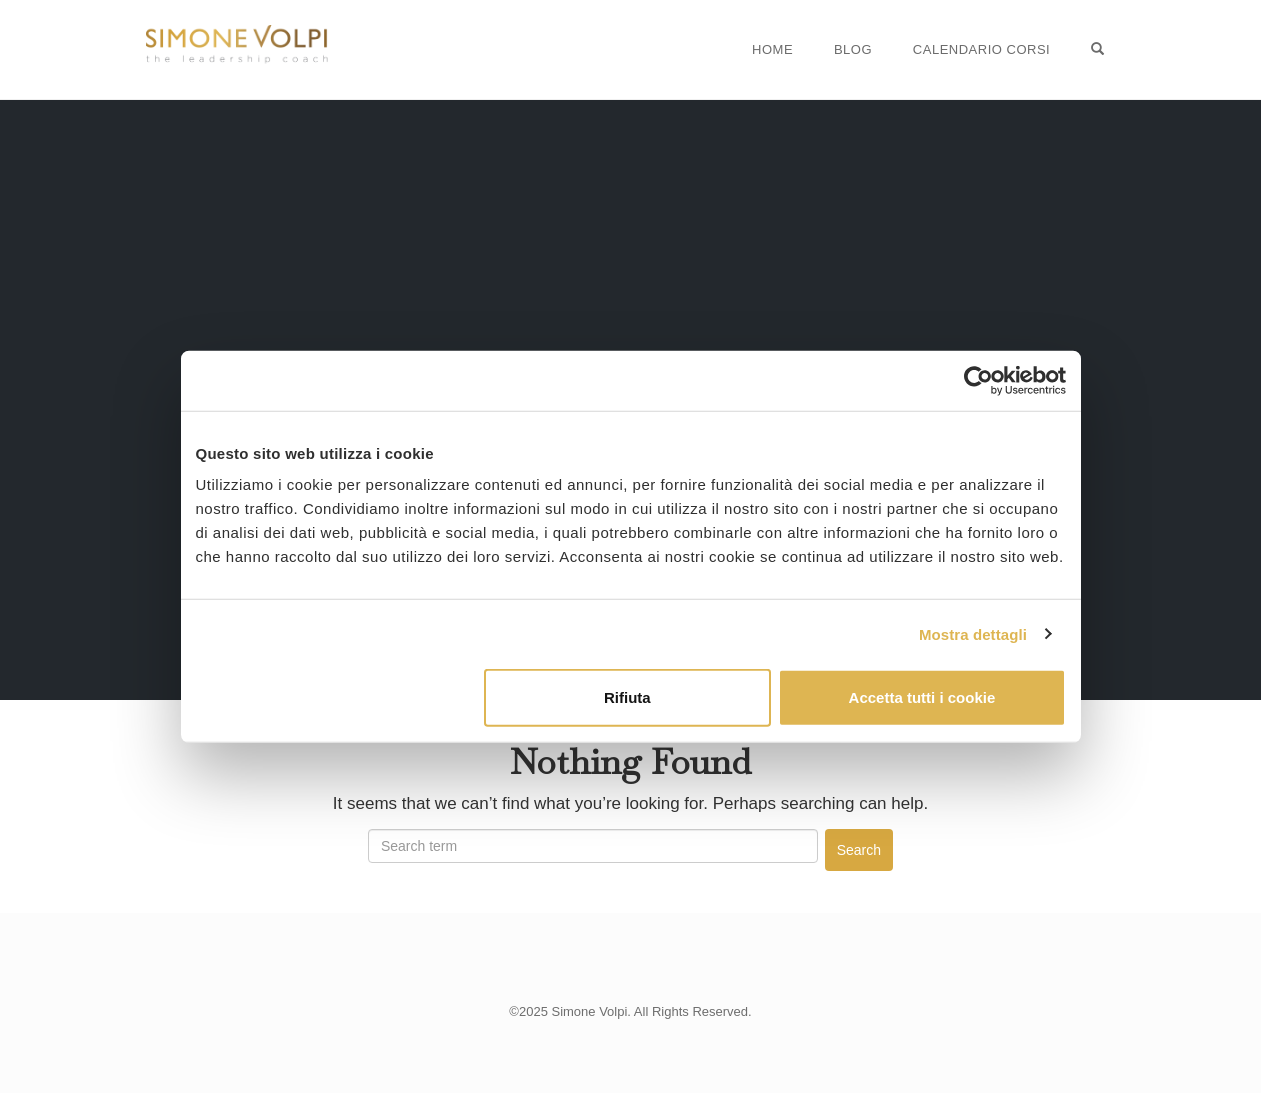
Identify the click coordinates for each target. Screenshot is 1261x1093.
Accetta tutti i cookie (922, 697)
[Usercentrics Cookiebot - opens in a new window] (978, 380)
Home (772, 49)
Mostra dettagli (973, 633)
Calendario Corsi (981, 49)
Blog (853, 49)
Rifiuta (627, 697)
